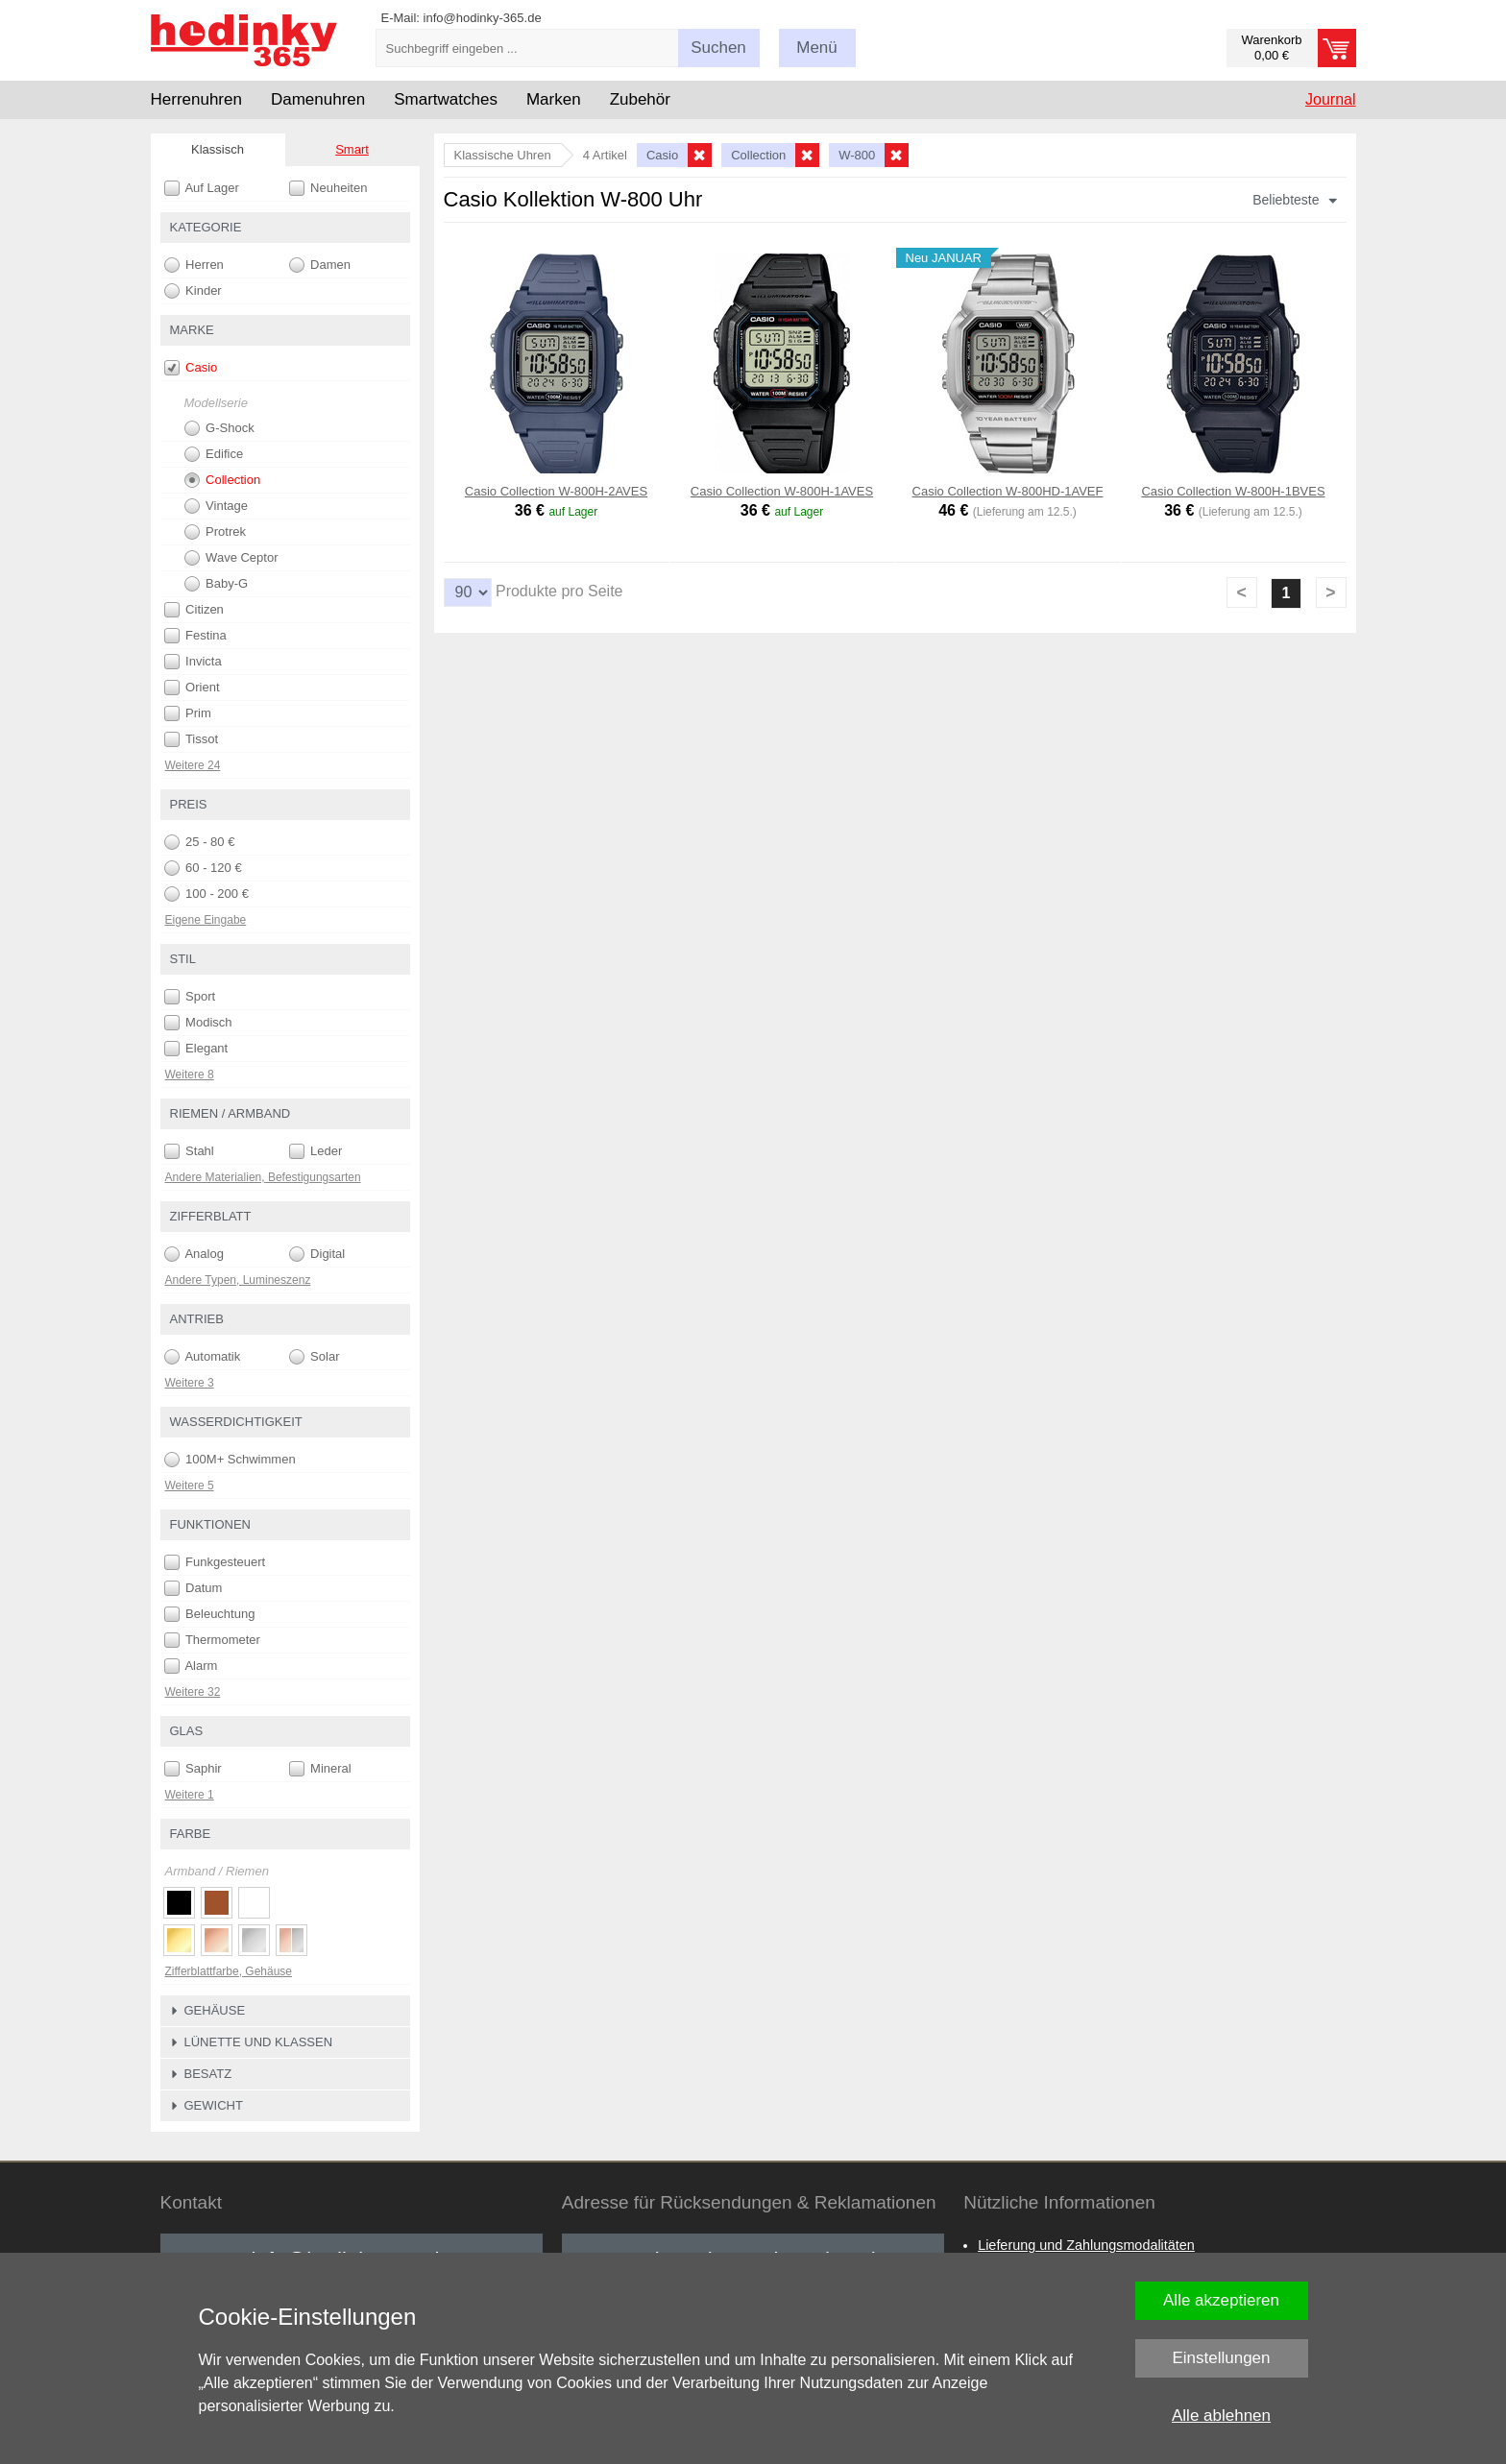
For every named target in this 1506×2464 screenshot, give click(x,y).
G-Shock (219, 428)
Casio (191, 367)
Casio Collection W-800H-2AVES (556, 491)
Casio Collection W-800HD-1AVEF (1008, 491)
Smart (352, 149)
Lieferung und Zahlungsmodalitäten (1086, 2245)
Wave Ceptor (231, 558)
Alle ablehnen (1221, 2415)
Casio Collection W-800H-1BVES (1232, 491)
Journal (1330, 99)
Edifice (214, 454)
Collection (222, 480)
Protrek (215, 532)
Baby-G (216, 584)
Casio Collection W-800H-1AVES (782, 491)
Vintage (216, 506)
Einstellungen (1221, 2358)
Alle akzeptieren (1221, 2300)
